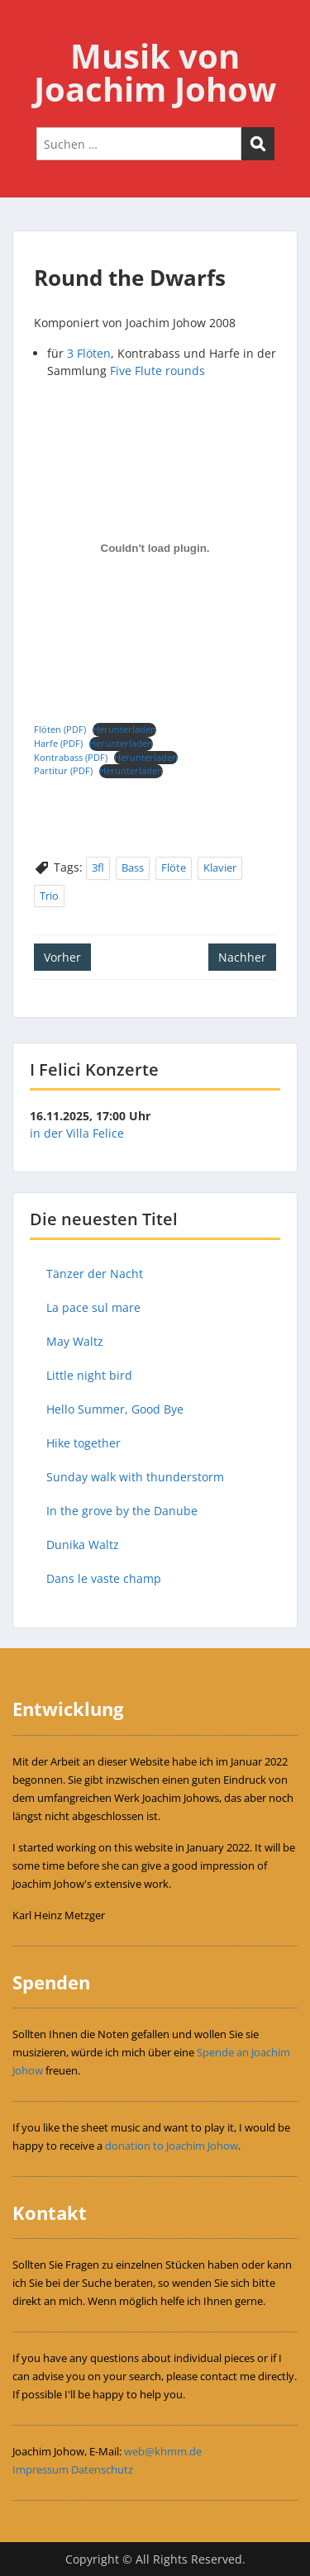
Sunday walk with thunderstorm (135, 1477)
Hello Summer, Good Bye (115, 1409)
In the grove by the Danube (122, 1511)
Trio (49, 895)
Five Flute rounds (157, 370)
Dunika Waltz (82, 1544)
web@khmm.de (163, 2451)
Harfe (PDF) (58, 743)
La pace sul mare (93, 1307)
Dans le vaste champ (103, 1578)
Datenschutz (102, 2469)
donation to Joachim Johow (171, 2145)
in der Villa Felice (77, 1133)
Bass (133, 867)
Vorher (62, 957)
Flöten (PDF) (60, 729)
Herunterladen (124, 729)
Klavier (219, 867)
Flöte (173, 867)
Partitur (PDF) (63, 770)
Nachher (242, 957)
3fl (98, 867)
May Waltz (74, 1341)
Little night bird (89, 1375)
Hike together (83, 1443)
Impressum (40, 2469)
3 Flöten (89, 353)
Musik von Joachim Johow (155, 72)
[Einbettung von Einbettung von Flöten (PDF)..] (155, 548)
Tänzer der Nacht (94, 1273)
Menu (29, 28)
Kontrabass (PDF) (70, 757)
